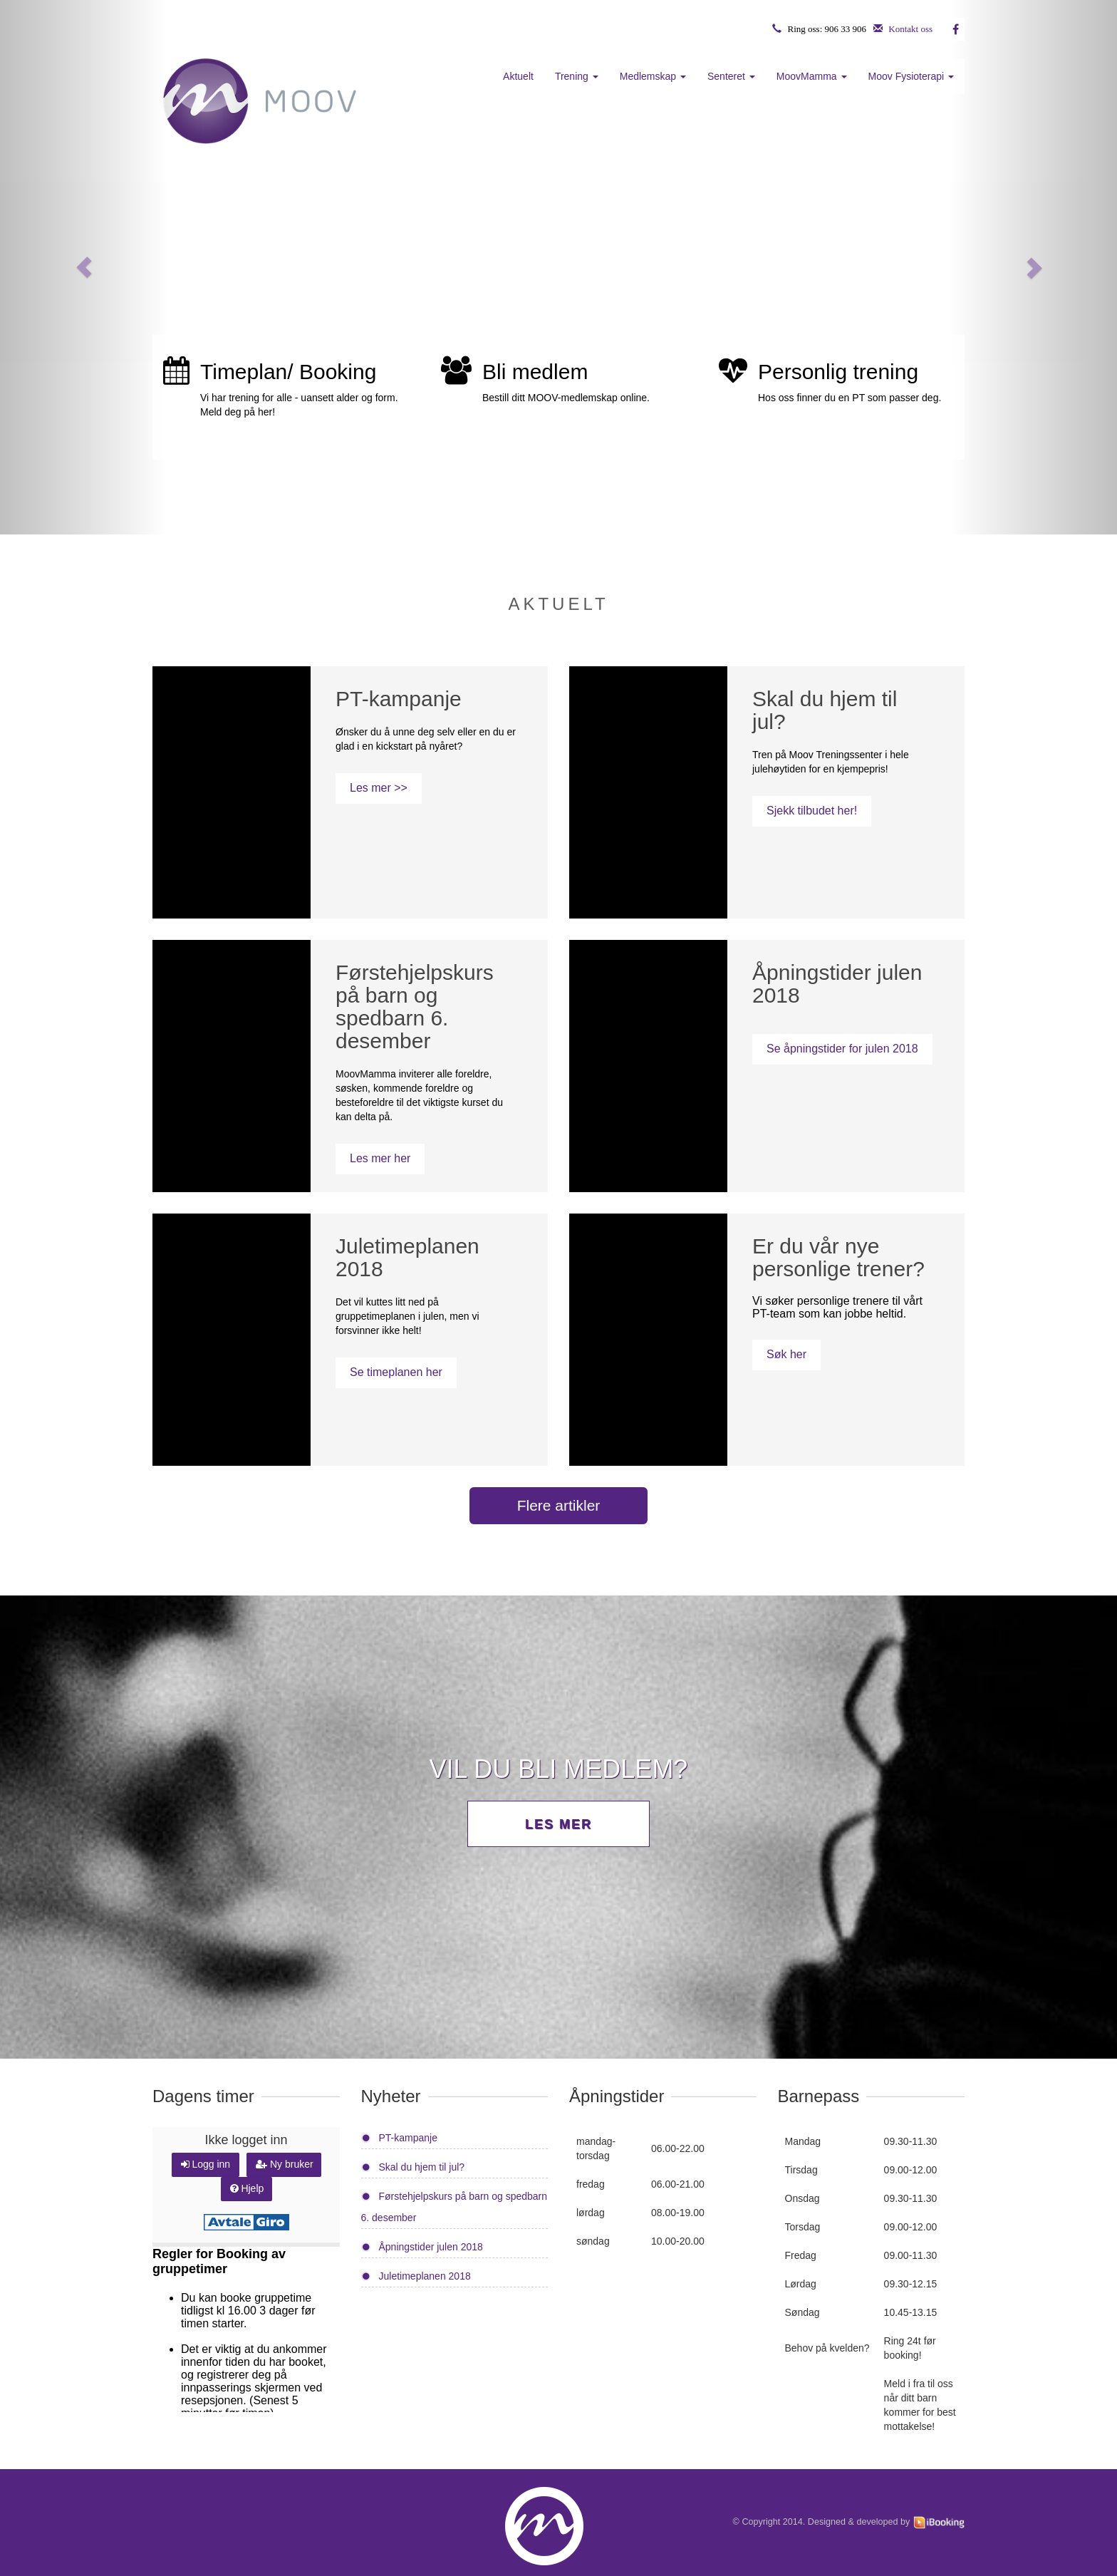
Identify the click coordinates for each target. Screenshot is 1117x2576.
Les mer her (380, 1158)
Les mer (558, 1824)
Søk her (786, 1354)
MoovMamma (811, 76)
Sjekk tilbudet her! (812, 811)
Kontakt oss (910, 29)
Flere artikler (559, 1505)
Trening (576, 76)
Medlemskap (653, 76)
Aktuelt (518, 76)
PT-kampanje (408, 2137)
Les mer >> (378, 788)
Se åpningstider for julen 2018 (842, 1049)
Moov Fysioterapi (911, 76)
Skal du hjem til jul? (422, 2167)
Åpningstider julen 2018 (431, 2246)
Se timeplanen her (396, 1372)
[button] (83, 267)
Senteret (731, 76)
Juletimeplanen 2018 (425, 2276)
